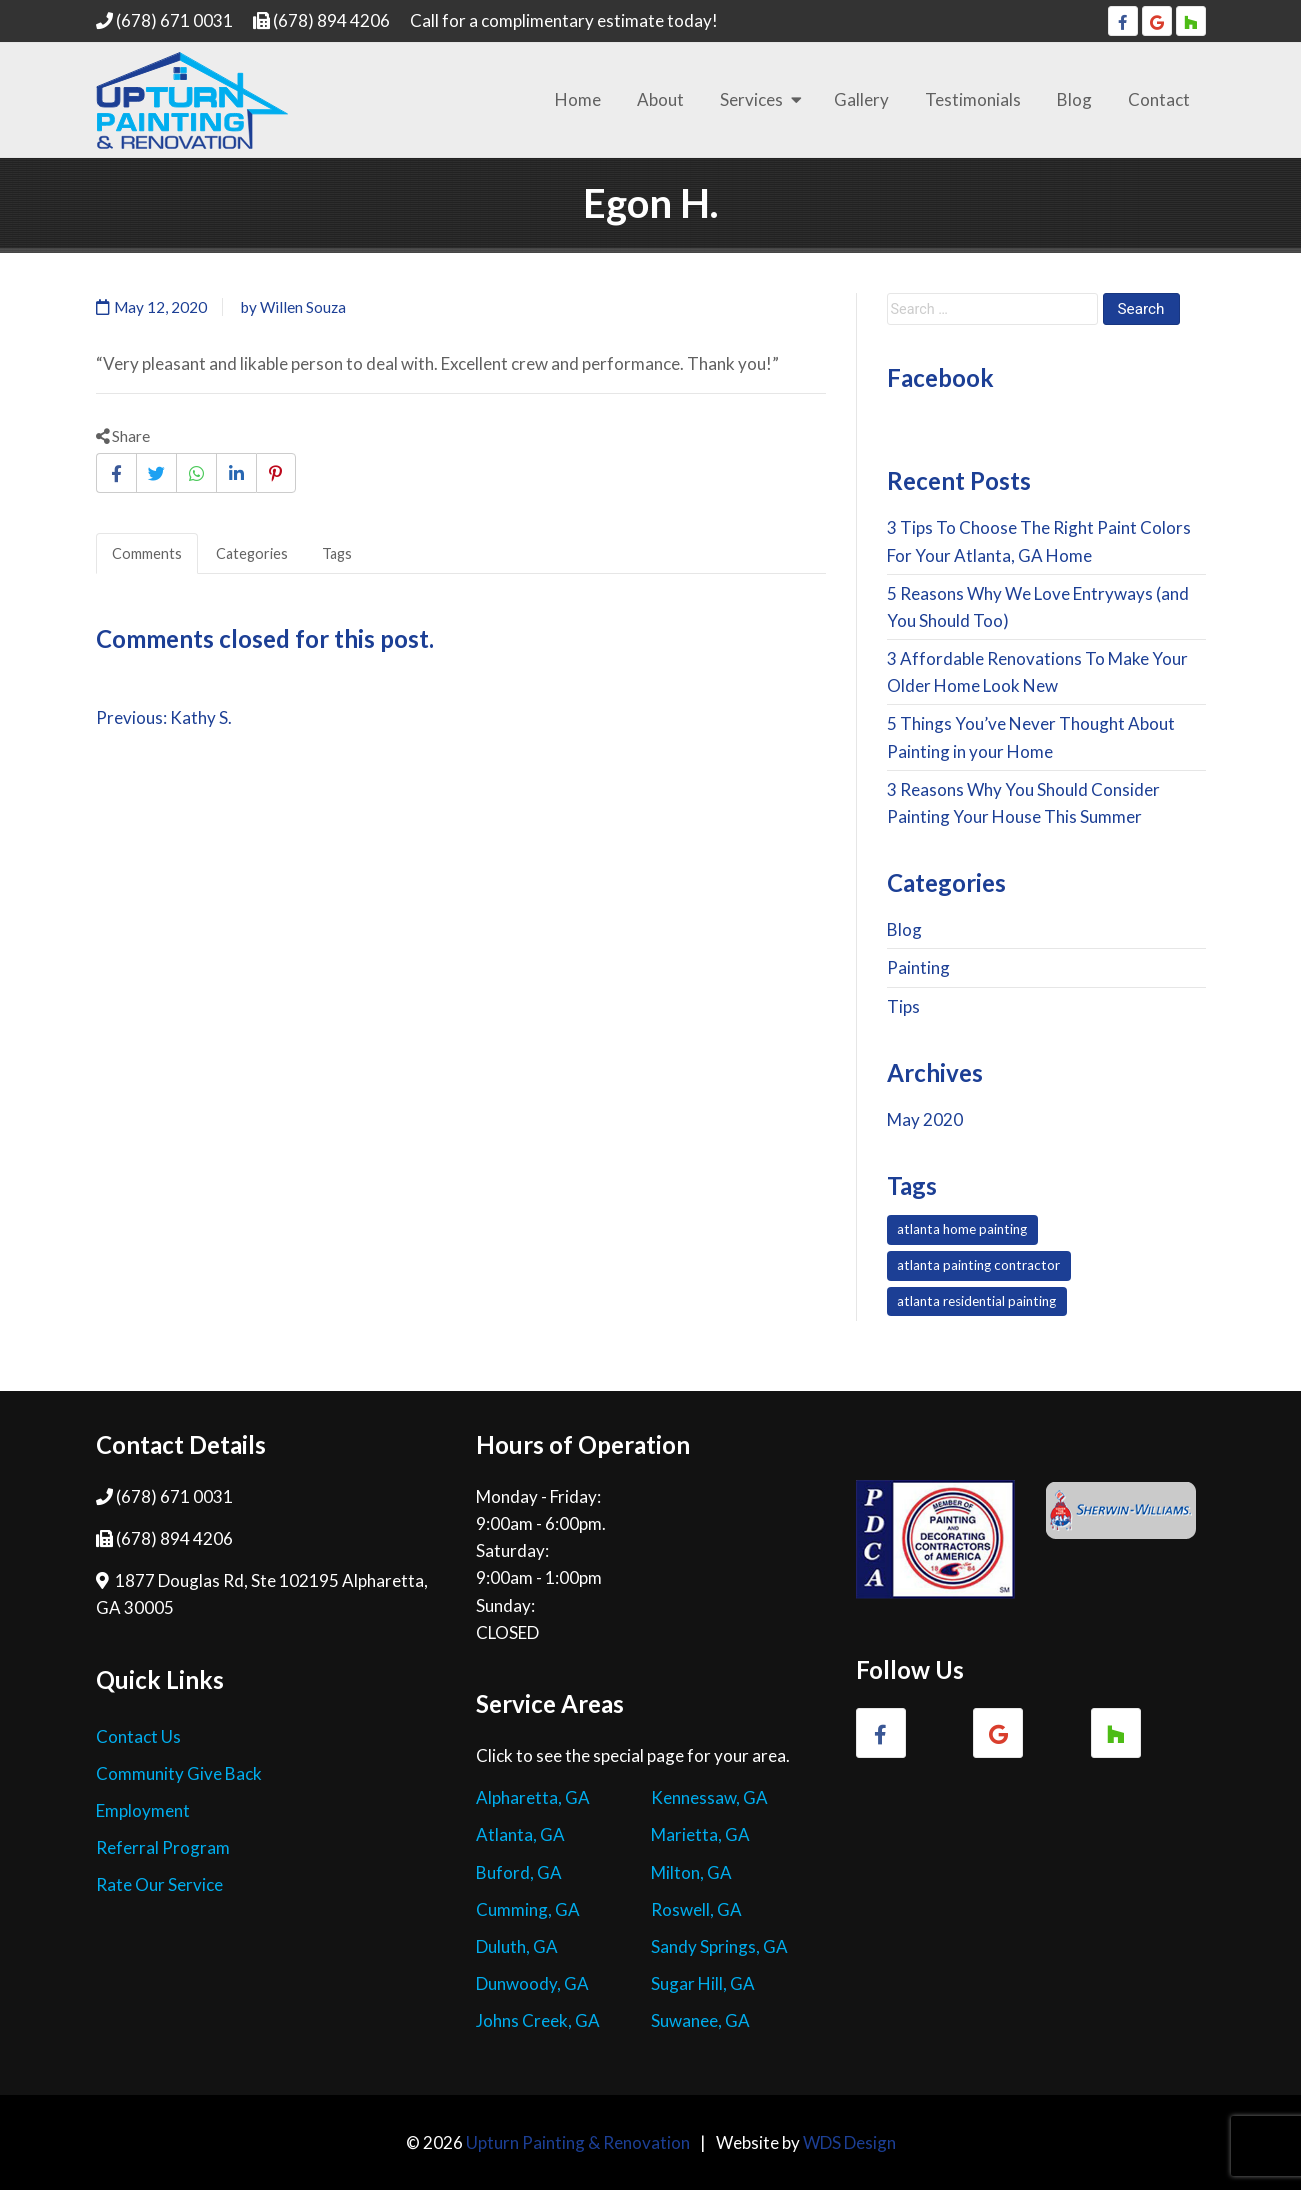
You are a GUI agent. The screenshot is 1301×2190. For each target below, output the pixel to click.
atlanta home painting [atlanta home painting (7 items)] (962, 1229)
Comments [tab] (147, 553)
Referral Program (163, 1847)
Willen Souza (303, 307)
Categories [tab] (252, 553)
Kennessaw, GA (709, 1797)
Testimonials (973, 99)
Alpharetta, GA (533, 1797)
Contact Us (138, 1736)
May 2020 (925, 1119)
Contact (1159, 99)
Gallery (861, 99)
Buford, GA (519, 1872)
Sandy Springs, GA (719, 1946)
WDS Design (849, 2142)
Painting (918, 967)
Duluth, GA (517, 1946)
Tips (903, 1006)
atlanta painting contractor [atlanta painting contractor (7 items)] (978, 1265)
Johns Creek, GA (538, 2020)
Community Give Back (179, 1773)
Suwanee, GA (700, 2020)
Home (578, 99)
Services (751, 99)
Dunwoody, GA (532, 1983)
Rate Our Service (159, 1884)
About (660, 99)
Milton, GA (691, 1872)
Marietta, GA (700, 1834)
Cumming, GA (528, 1909)
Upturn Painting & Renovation (578, 2142)
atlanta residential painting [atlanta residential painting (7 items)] (976, 1301)
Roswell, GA (696, 1909)
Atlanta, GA (520, 1834)
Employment (143, 1810)
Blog (1074, 99)
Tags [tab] (337, 553)
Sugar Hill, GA (703, 1983)
